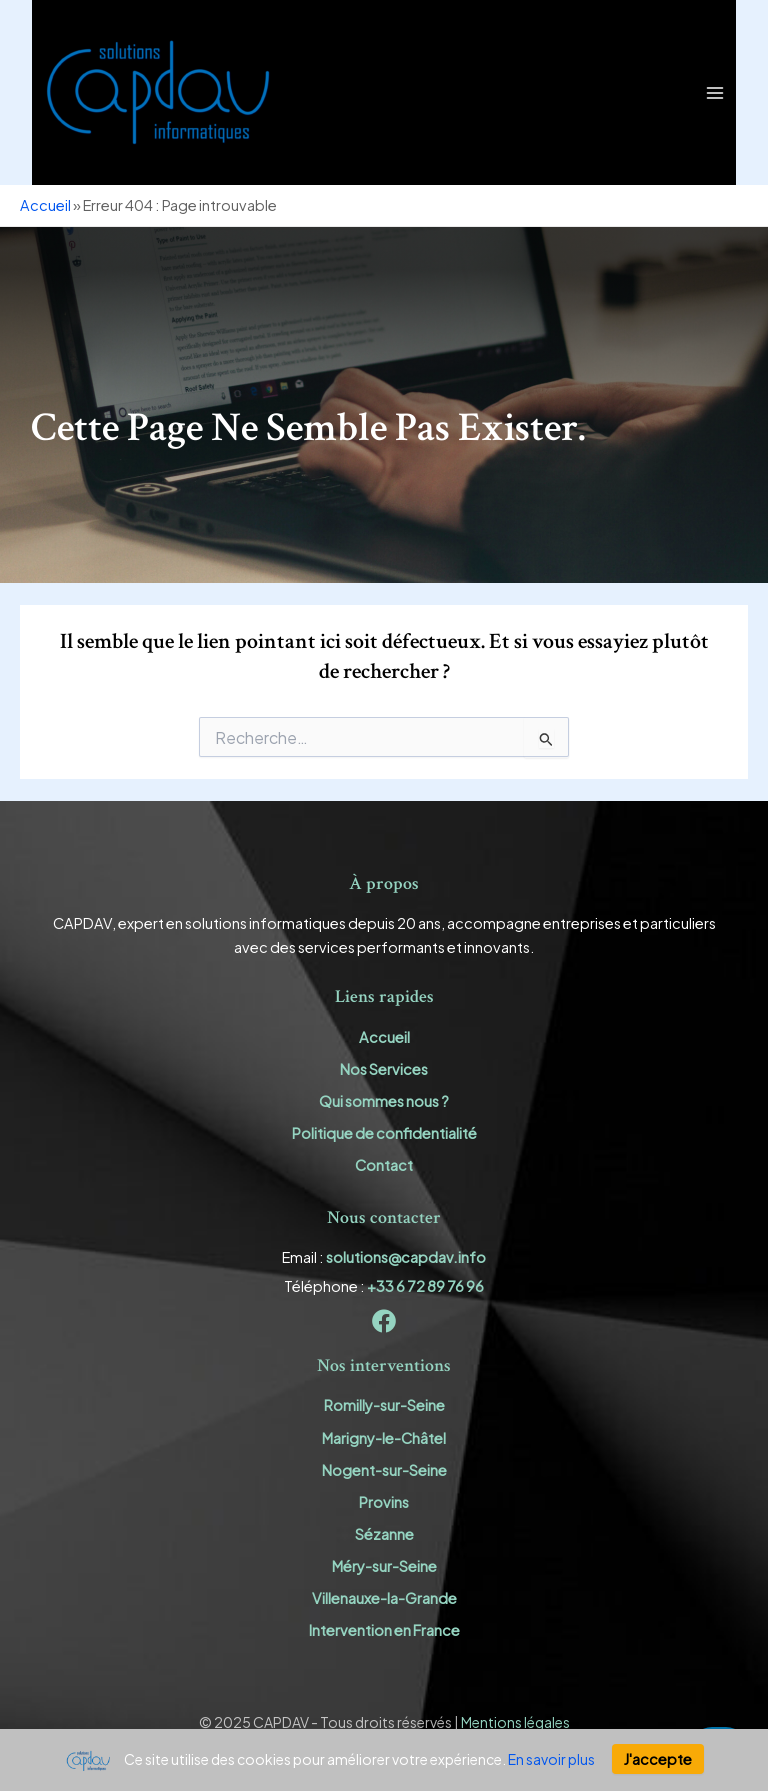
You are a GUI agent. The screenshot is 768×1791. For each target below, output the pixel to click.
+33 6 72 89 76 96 (425, 1286)
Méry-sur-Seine (384, 1566)
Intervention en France (384, 1630)
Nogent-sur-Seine (384, 1470)
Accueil (45, 205)
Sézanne (384, 1534)
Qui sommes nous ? (384, 1101)
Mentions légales (515, 1722)
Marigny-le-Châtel (384, 1438)
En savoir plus (551, 1759)
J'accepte (658, 1759)
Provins (384, 1502)
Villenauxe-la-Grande (384, 1598)
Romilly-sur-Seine (384, 1405)
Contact (384, 1165)
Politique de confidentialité (384, 1133)
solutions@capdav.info (406, 1257)
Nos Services (384, 1069)
